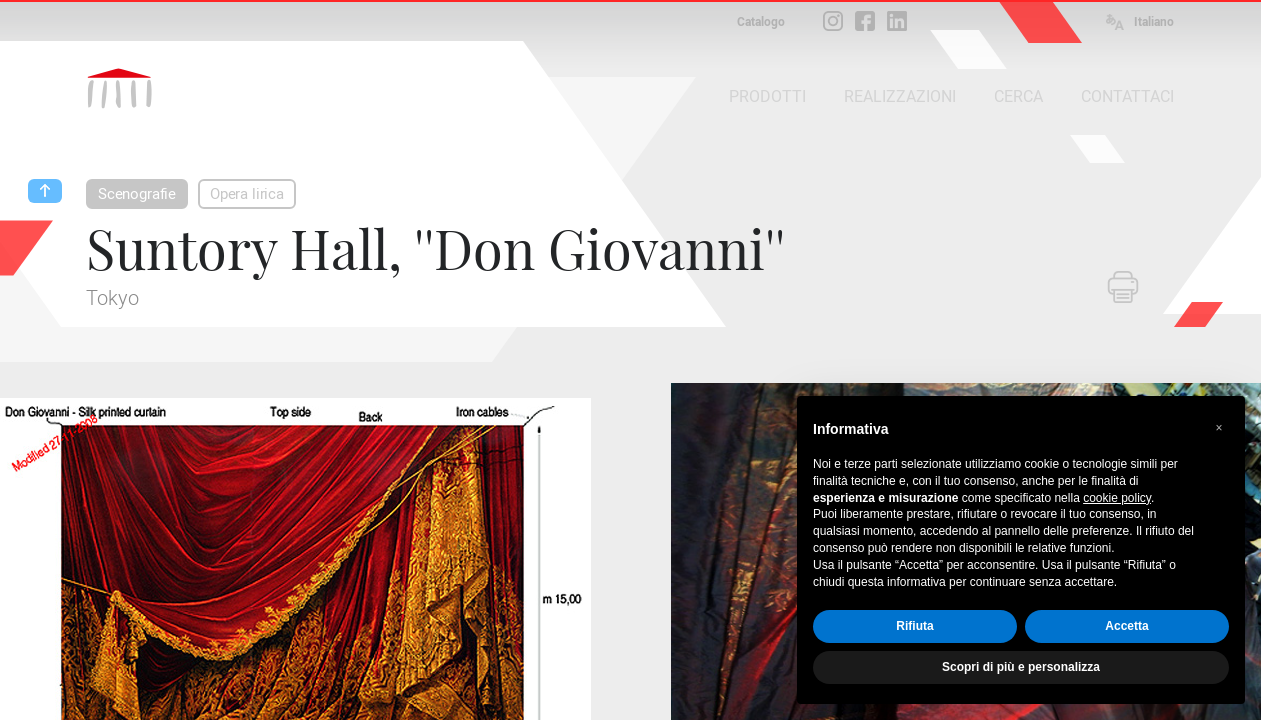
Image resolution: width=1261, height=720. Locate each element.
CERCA (1018, 96)
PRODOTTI (767, 96)
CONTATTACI (1127, 96)
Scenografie (137, 194)
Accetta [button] (1126, 626)
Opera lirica (247, 194)
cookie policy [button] (1117, 498)
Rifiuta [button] (914, 626)
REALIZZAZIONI (900, 96)
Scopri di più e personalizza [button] (1021, 667)
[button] (1219, 428)
